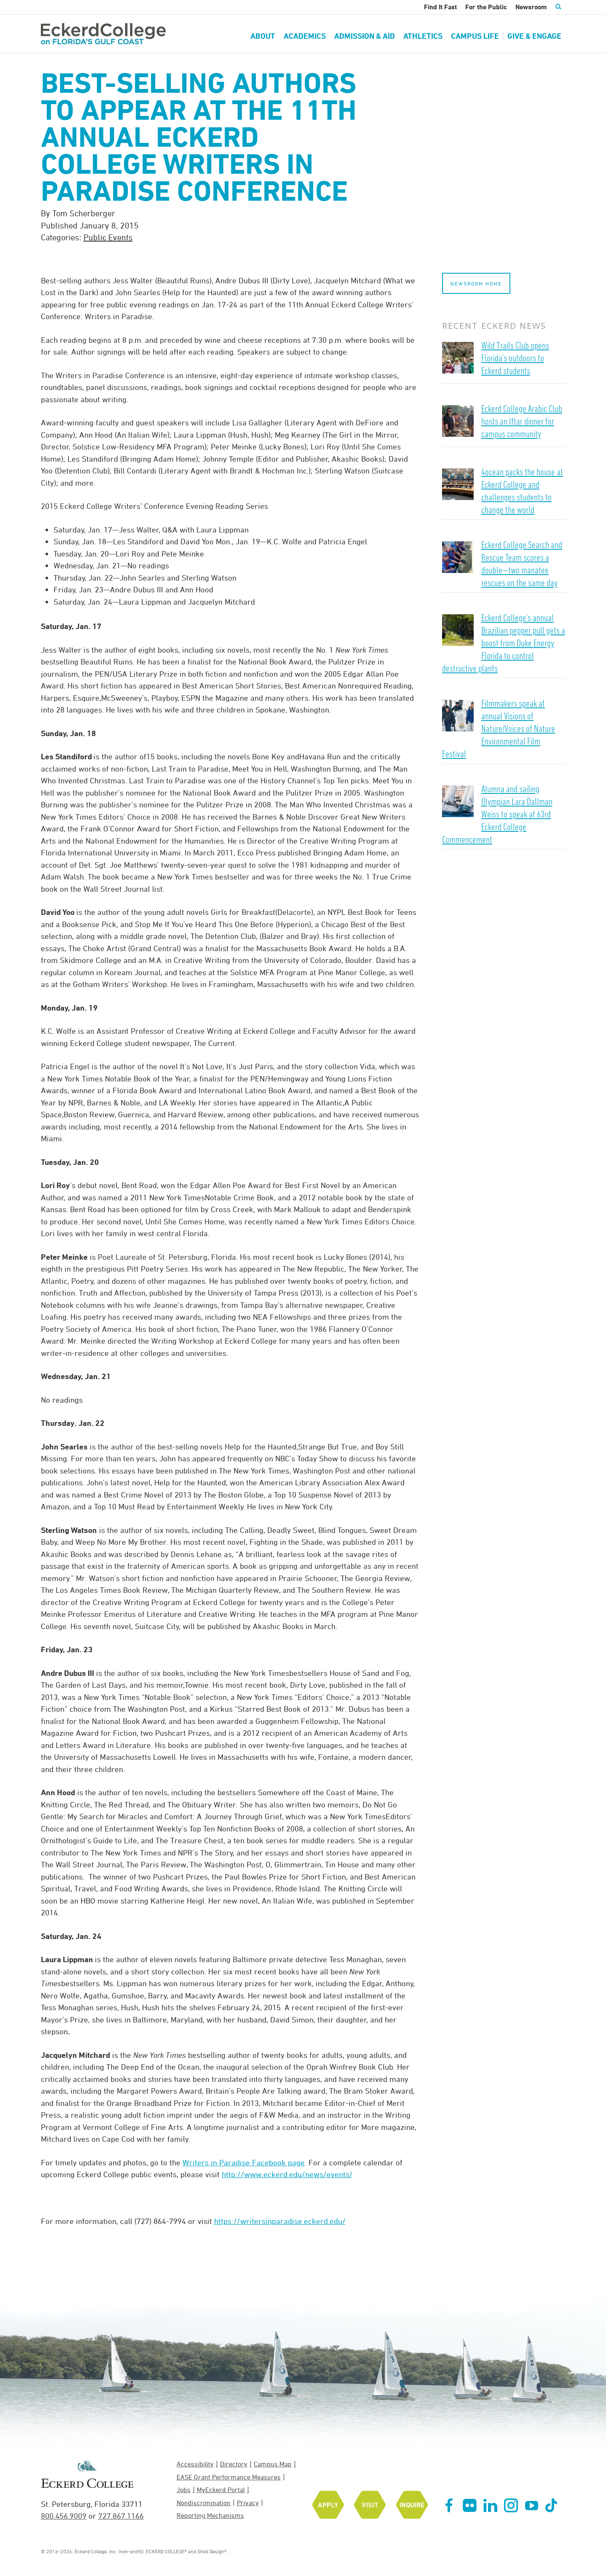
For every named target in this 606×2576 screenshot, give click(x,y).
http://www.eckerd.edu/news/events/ (287, 2174)
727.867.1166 (121, 2515)
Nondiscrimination (204, 2502)
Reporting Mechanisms (210, 2515)
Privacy (248, 2502)
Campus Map (273, 2464)
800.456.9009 (63, 2515)
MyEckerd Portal (221, 2489)
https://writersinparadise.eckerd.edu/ (280, 2221)
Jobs (183, 2489)
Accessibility (195, 2464)
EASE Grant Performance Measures (229, 2477)
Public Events (108, 237)
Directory (233, 2464)
